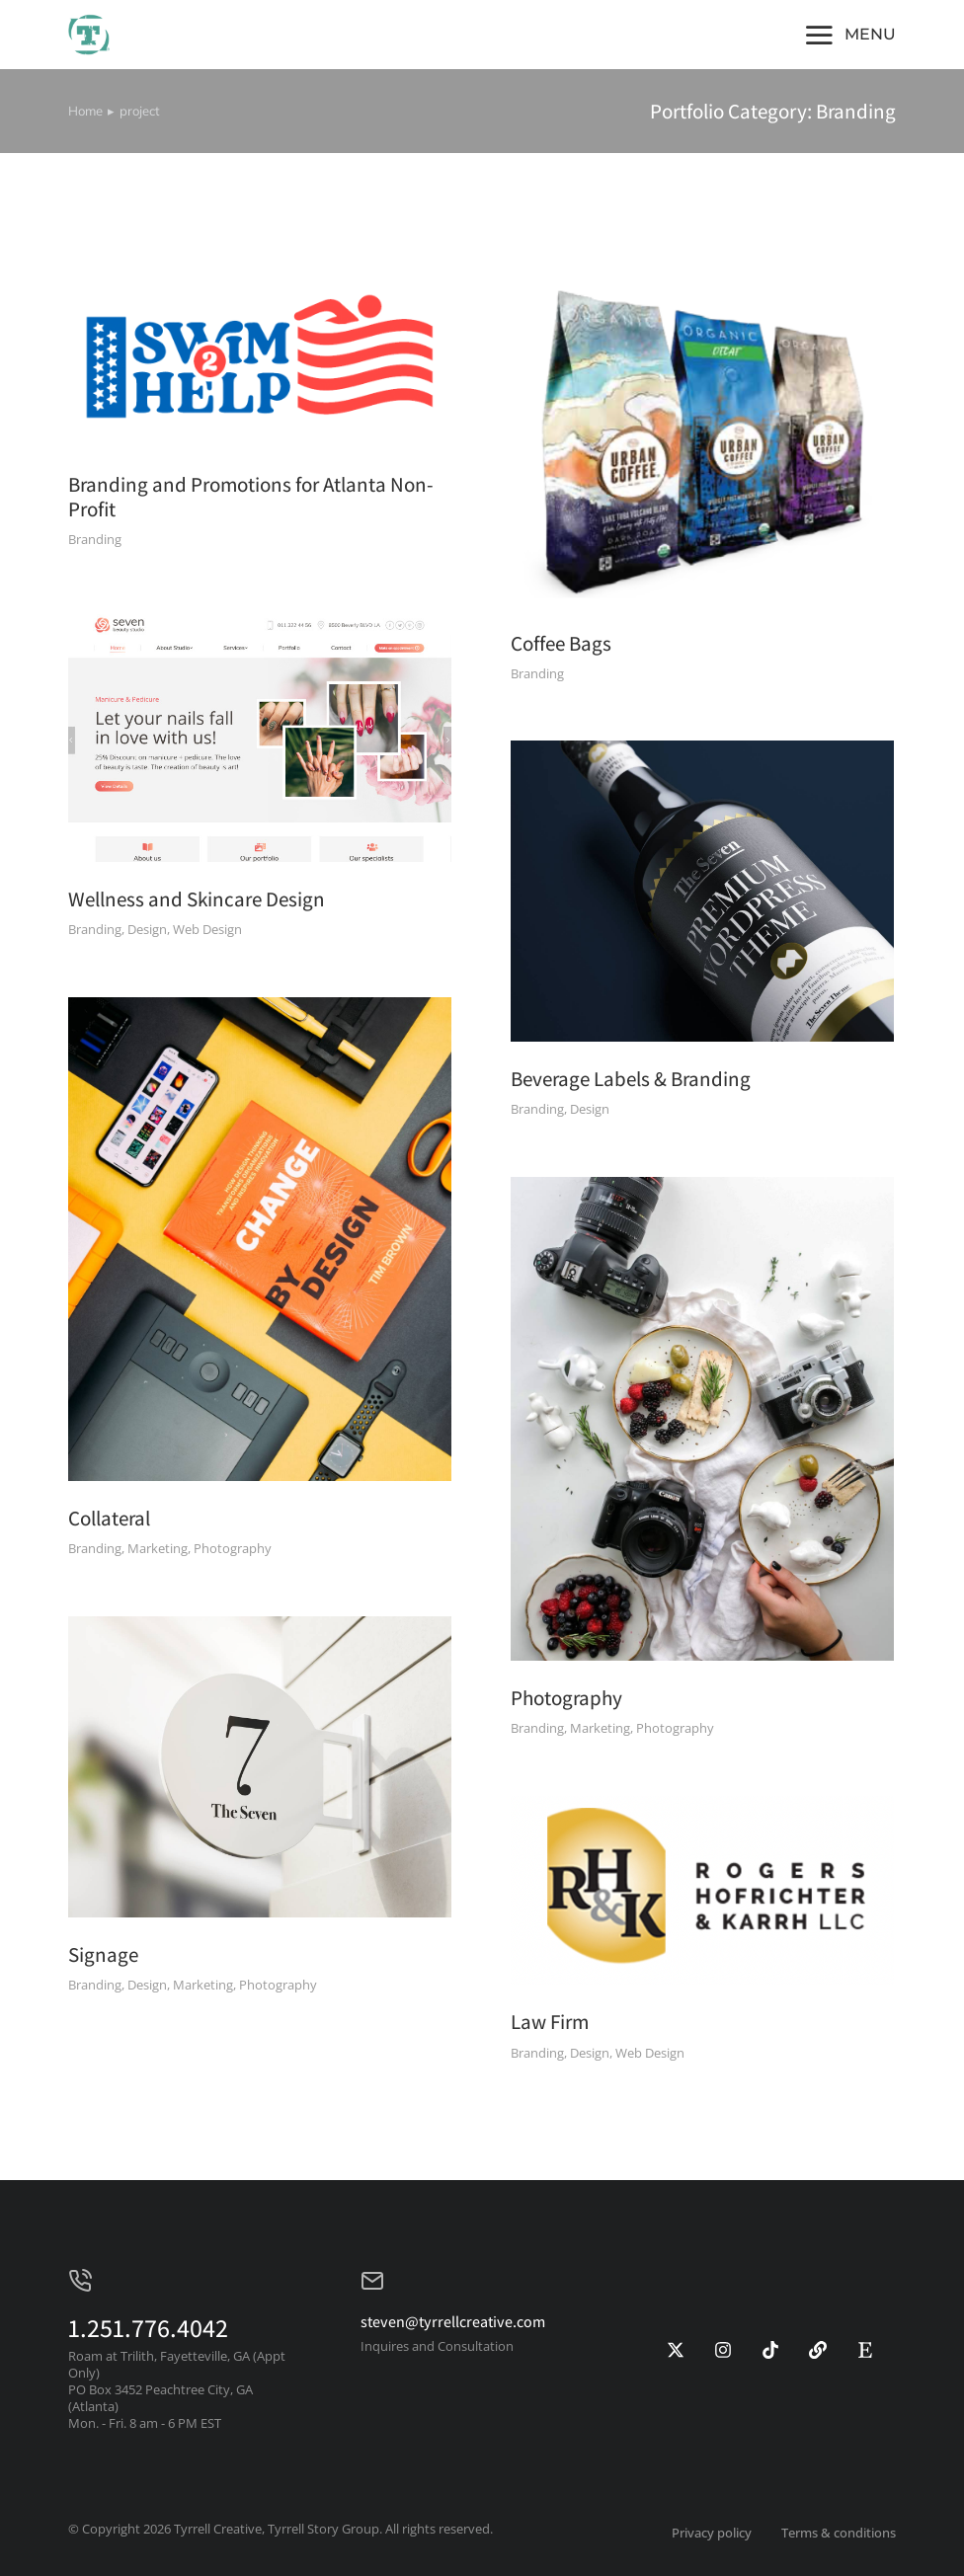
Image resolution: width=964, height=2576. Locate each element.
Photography (566, 1697)
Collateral (109, 1518)
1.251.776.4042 (148, 2327)
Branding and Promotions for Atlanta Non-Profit (251, 496)
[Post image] (259, 359)
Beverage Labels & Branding (631, 1078)
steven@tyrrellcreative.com (453, 2321)
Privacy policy (712, 2532)
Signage (103, 1954)
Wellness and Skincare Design (196, 899)
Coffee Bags (561, 643)
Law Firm (550, 2021)
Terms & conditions (838, 2532)
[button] (849, 34)
